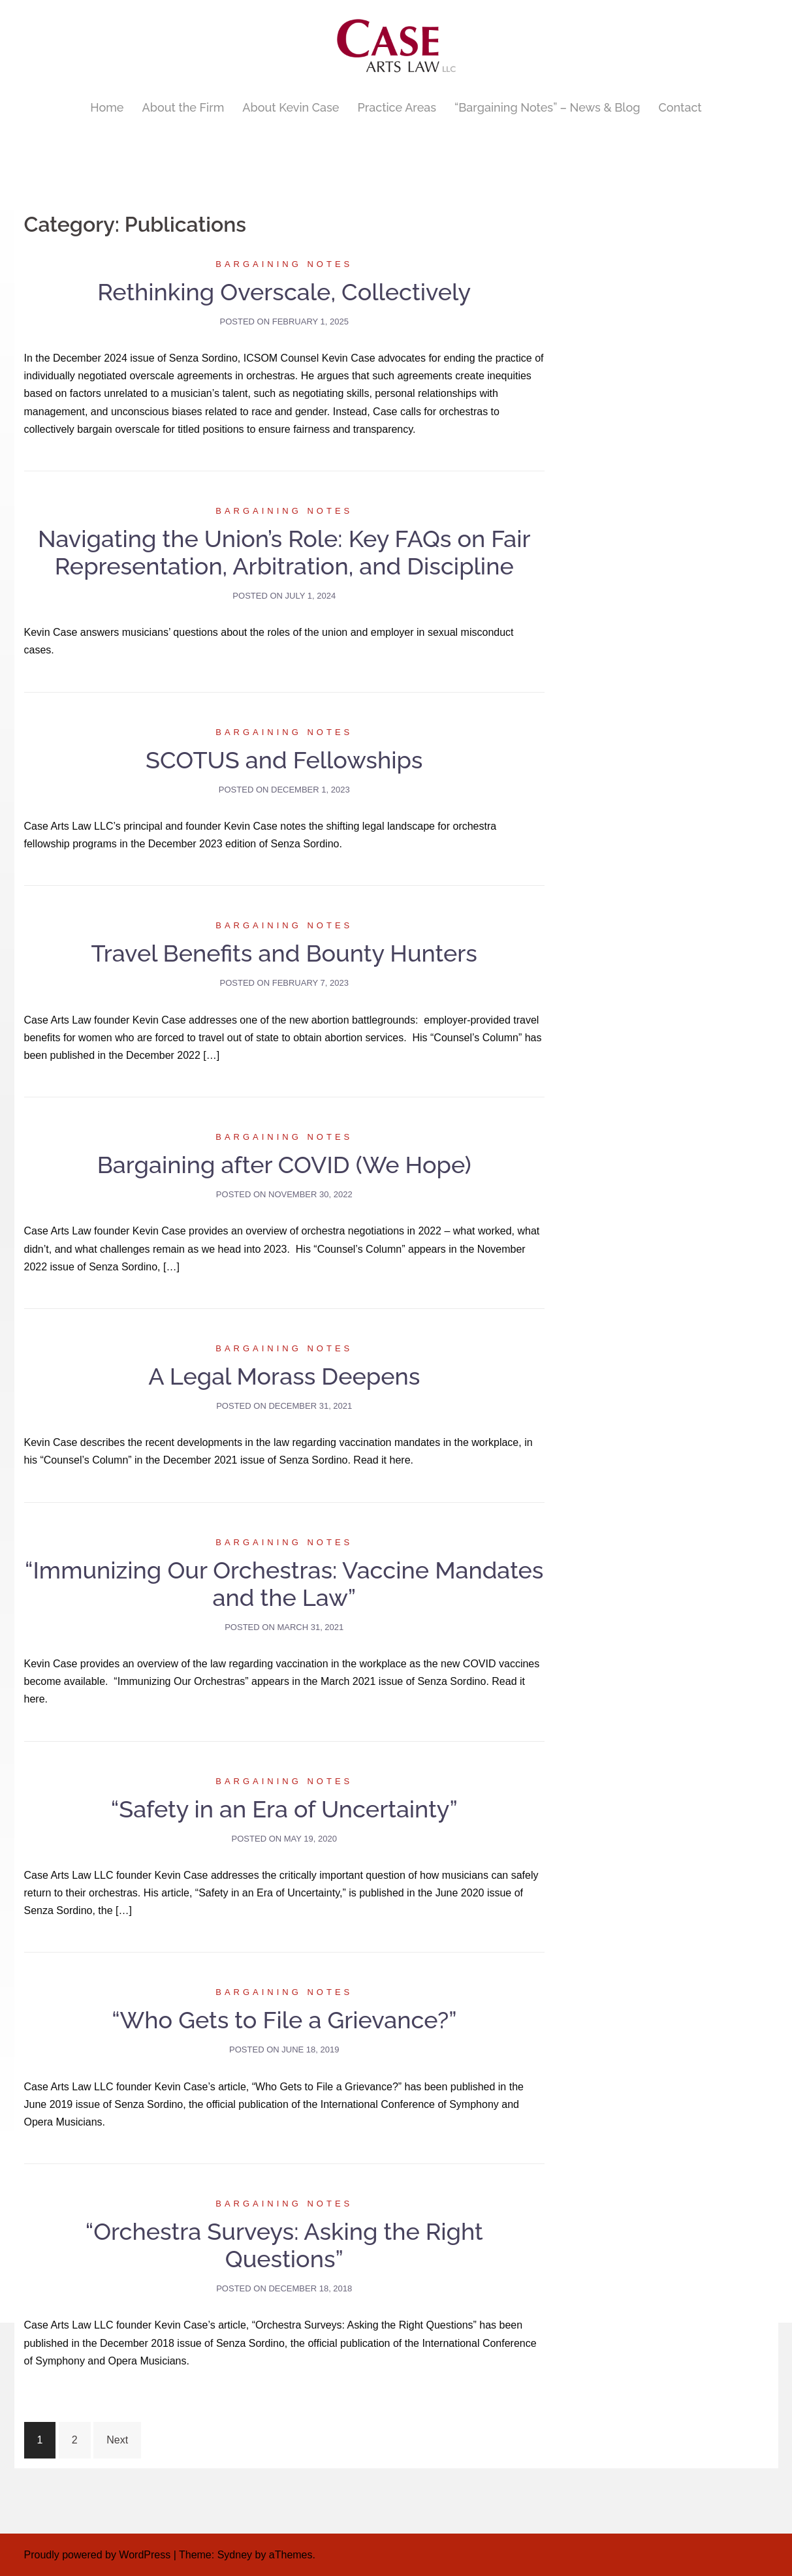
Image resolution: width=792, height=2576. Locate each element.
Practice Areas (396, 107)
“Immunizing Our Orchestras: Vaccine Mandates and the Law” (284, 1583)
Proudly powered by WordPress (97, 2554)
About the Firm (183, 107)
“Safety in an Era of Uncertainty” (284, 1809)
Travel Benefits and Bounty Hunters (284, 953)
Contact (680, 107)
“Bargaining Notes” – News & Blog (547, 107)
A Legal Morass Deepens (284, 1376)
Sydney (234, 2554)
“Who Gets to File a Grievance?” (284, 2020)
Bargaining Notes (284, 264)
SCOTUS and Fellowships (284, 760)
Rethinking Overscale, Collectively (284, 292)
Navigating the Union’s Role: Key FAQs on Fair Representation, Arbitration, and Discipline (284, 552)
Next (117, 2439)
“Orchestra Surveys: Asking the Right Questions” (284, 2245)
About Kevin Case (290, 107)
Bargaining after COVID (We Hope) (284, 1164)
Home (106, 107)
